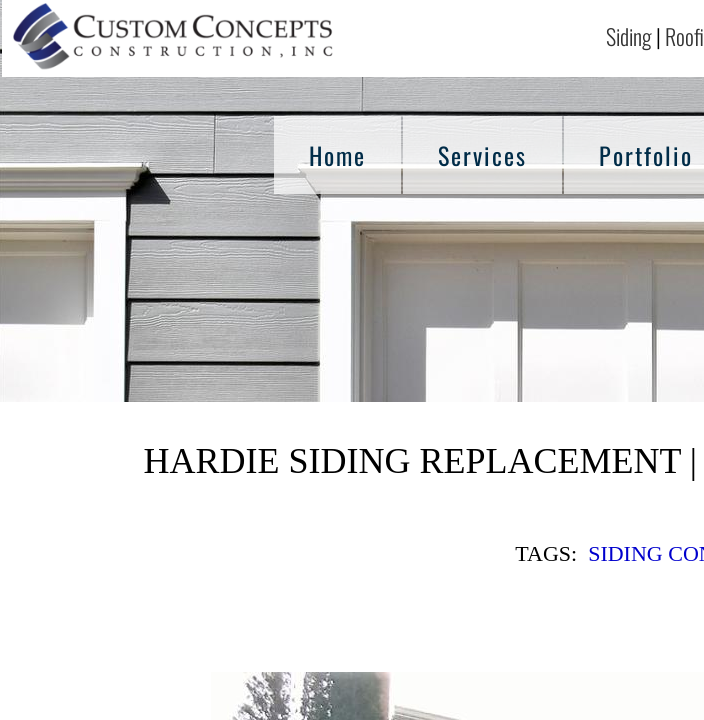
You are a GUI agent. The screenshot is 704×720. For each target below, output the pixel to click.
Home (337, 155)
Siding (629, 36)
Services (482, 155)
